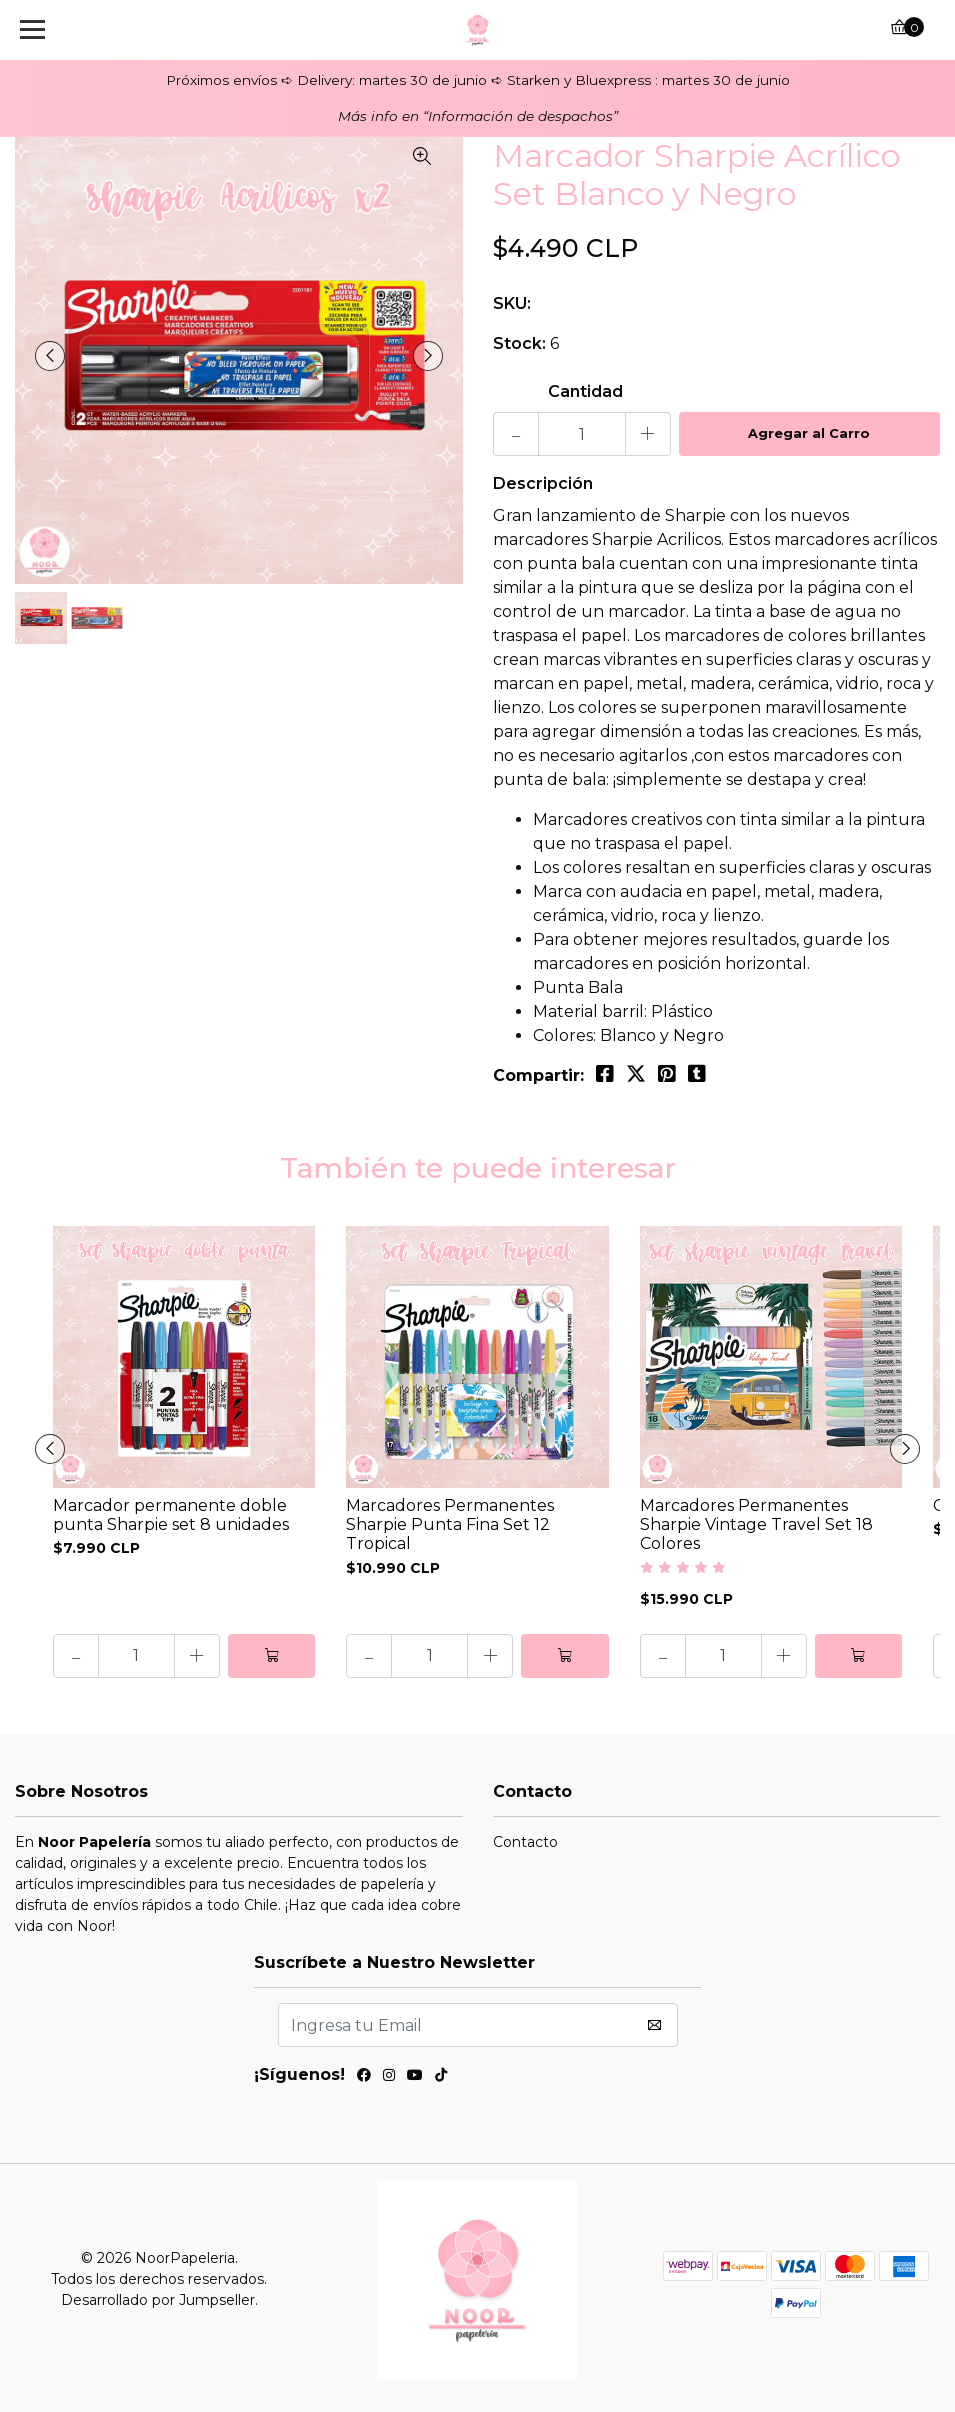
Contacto (525, 1842)
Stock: (519, 343)
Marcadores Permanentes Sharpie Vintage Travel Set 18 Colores (756, 1524)
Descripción (543, 483)
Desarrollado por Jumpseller (158, 2300)
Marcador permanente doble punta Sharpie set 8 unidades (171, 1515)
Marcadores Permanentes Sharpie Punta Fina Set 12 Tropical (450, 1524)
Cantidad (585, 391)
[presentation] (50, 356)
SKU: (512, 303)
